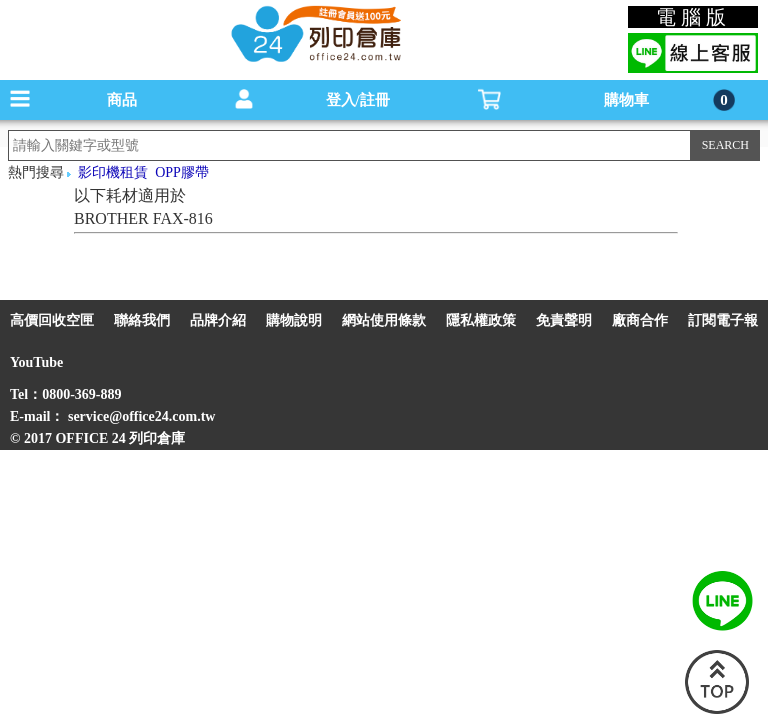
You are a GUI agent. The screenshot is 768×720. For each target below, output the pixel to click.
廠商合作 (640, 320)
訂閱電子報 (723, 320)
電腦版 (693, 17)
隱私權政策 (481, 320)
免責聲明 (564, 320)
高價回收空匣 (52, 320)
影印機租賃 (113, 172)
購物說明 (294, 320)
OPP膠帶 (182, 172)
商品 (122, 100)
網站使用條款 (384, 320)
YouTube (36, 362)
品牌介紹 (218, 320)
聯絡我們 (142, 320)
